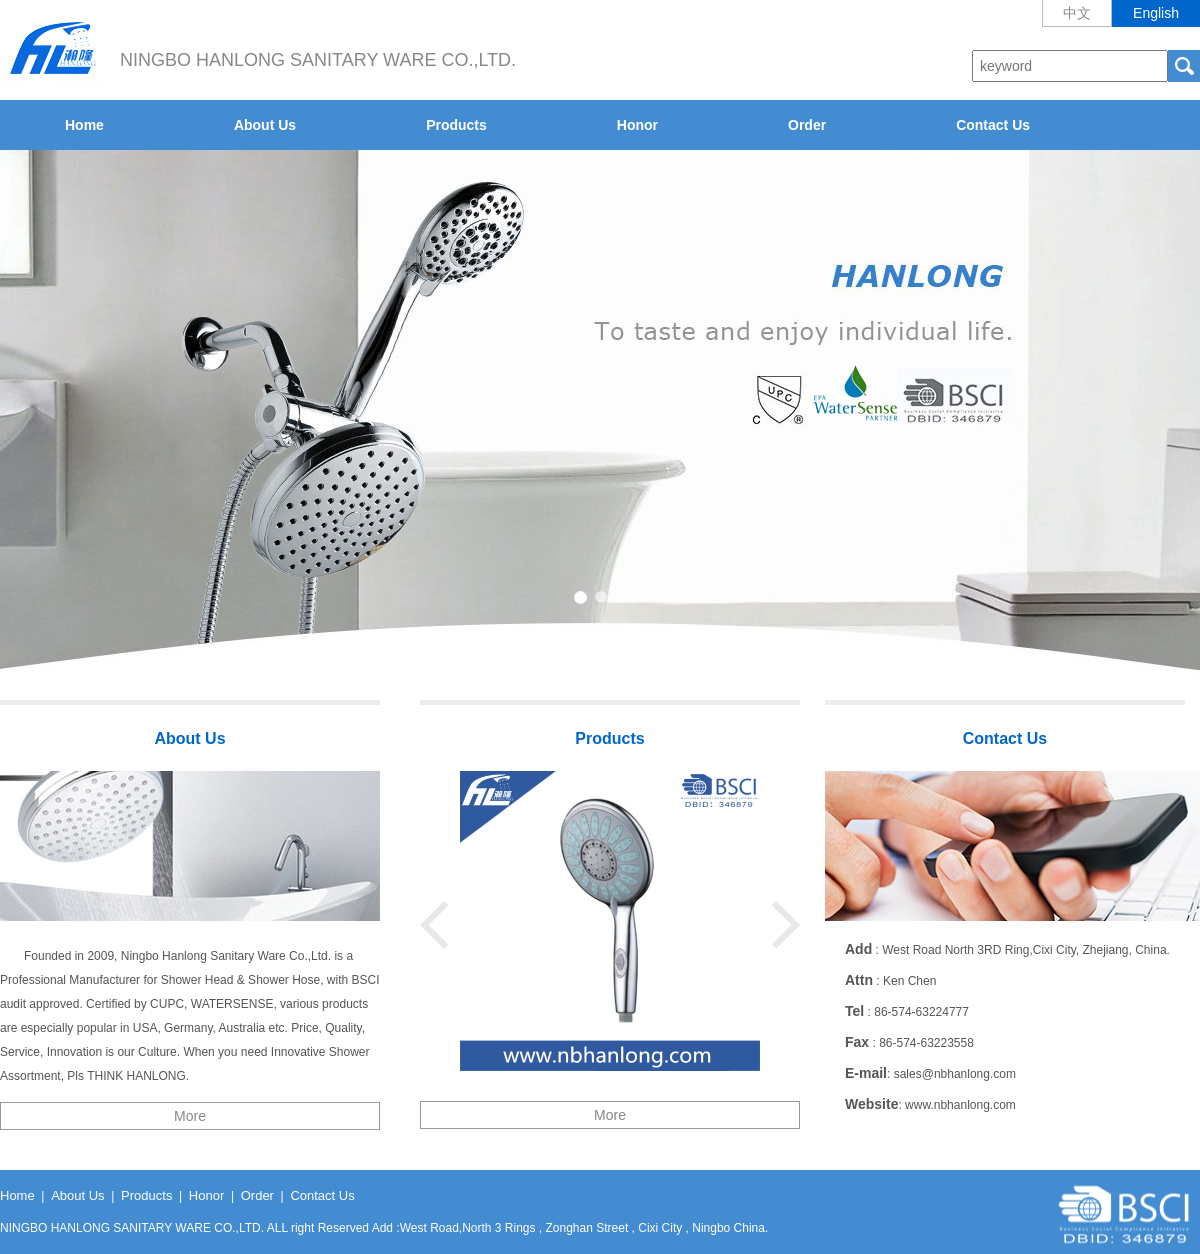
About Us (265, 125)
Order (807, 125)
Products (456, 125)
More (190, 1116)
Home (84, 125)
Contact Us (993, 125)
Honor (637, 125)
